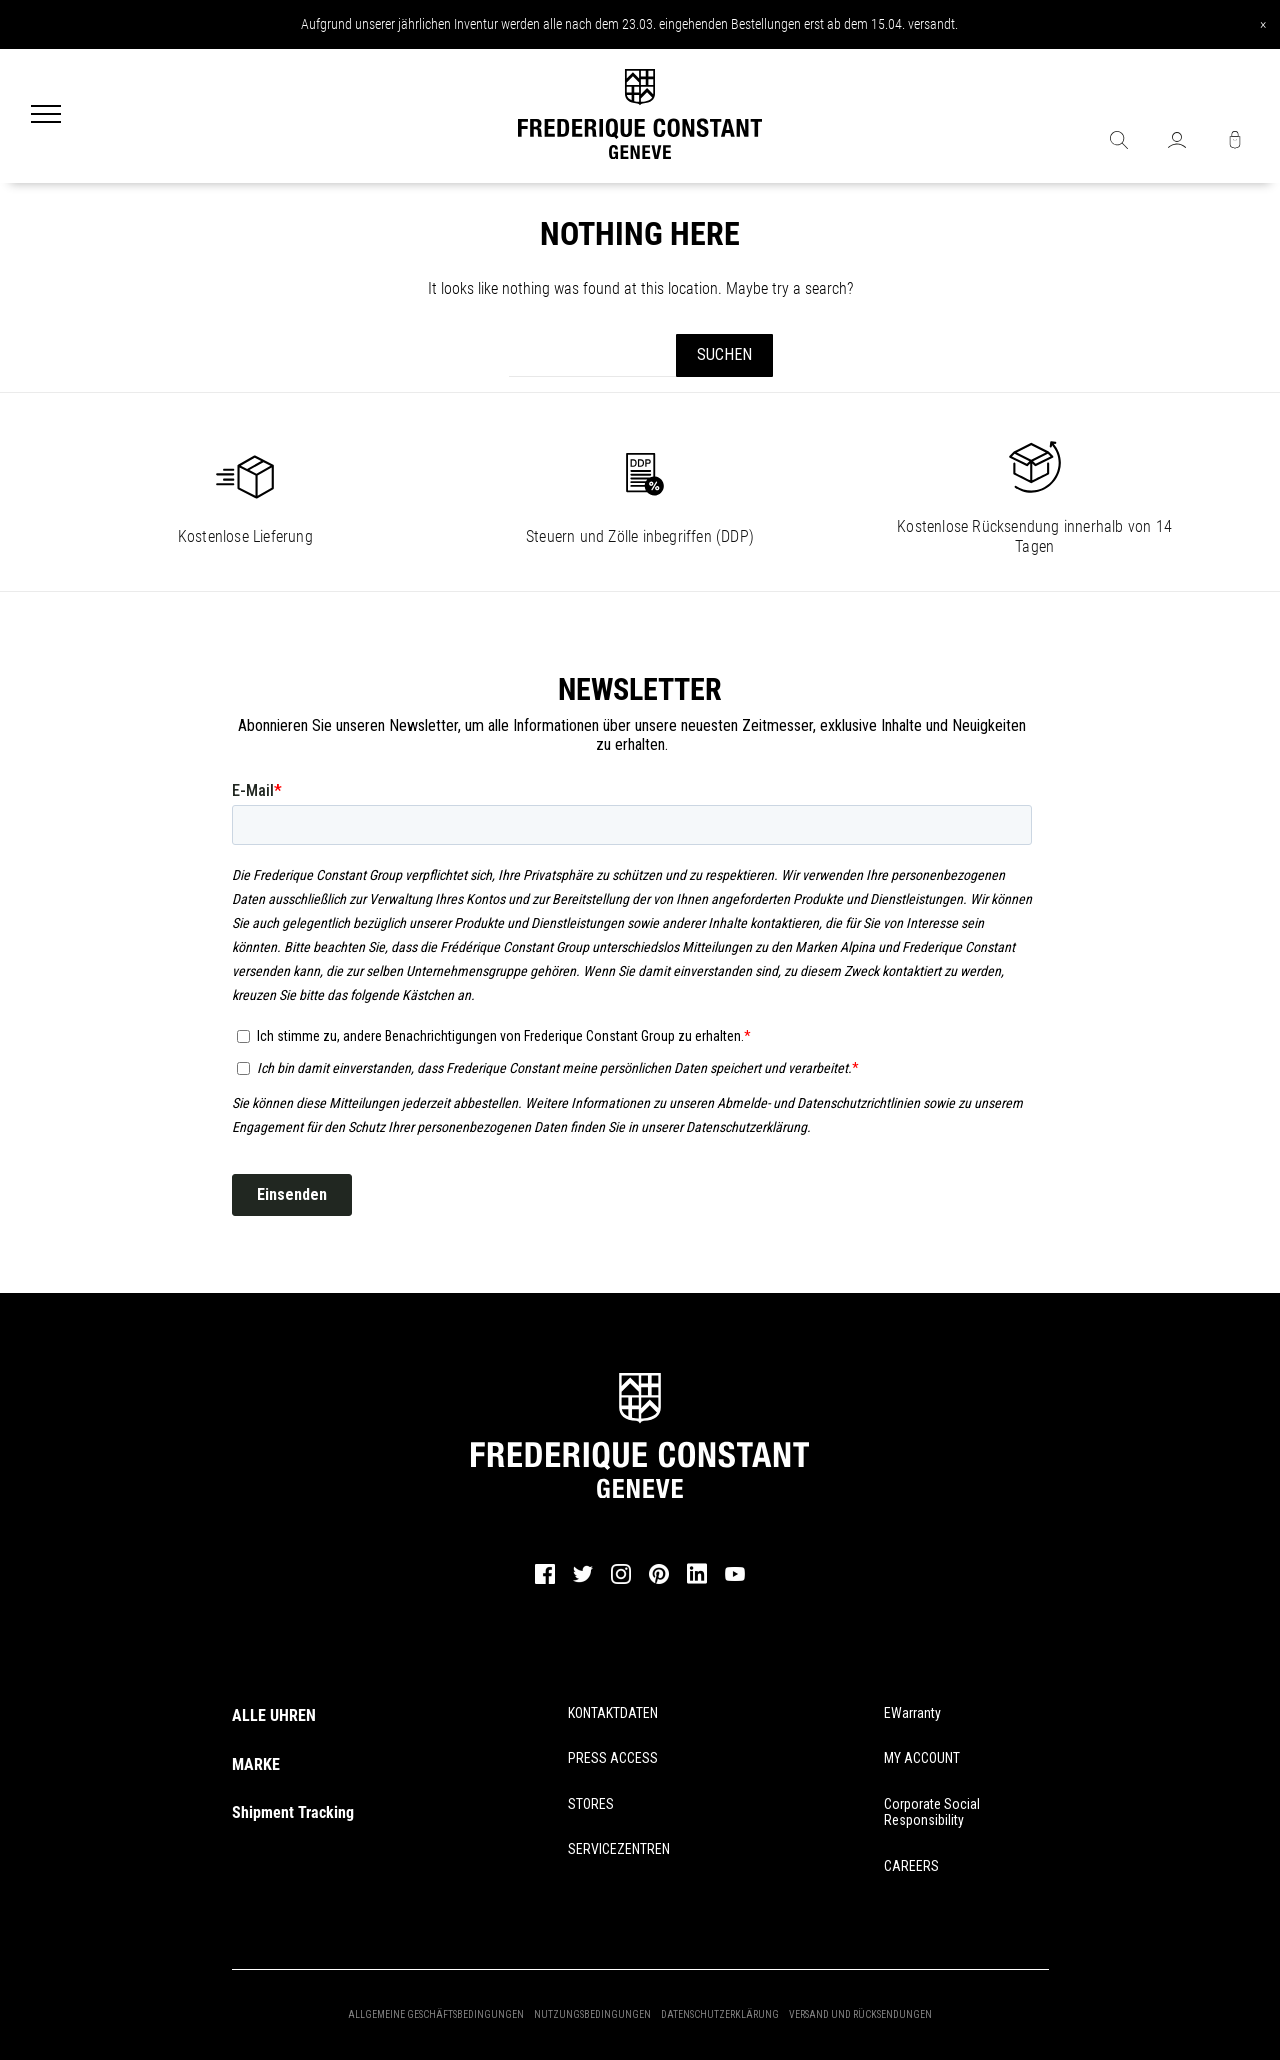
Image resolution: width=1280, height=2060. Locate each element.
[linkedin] (697, 1583)
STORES (591, 1804)
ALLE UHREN (274, 1715)
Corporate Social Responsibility (932, 1812)
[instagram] (621, 1581)
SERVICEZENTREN (619, 1849)
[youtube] (735, 1578)
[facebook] (545, 1581)
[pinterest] (659, 1581)
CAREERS (911, 1866)
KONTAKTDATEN (613, 1713)
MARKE (256, 1764)
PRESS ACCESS (613, 1758)
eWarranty (912, 1713)
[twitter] (583, 1580)
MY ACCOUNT (922, 1758)
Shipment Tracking (293, 1812)
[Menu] (46, 116)
